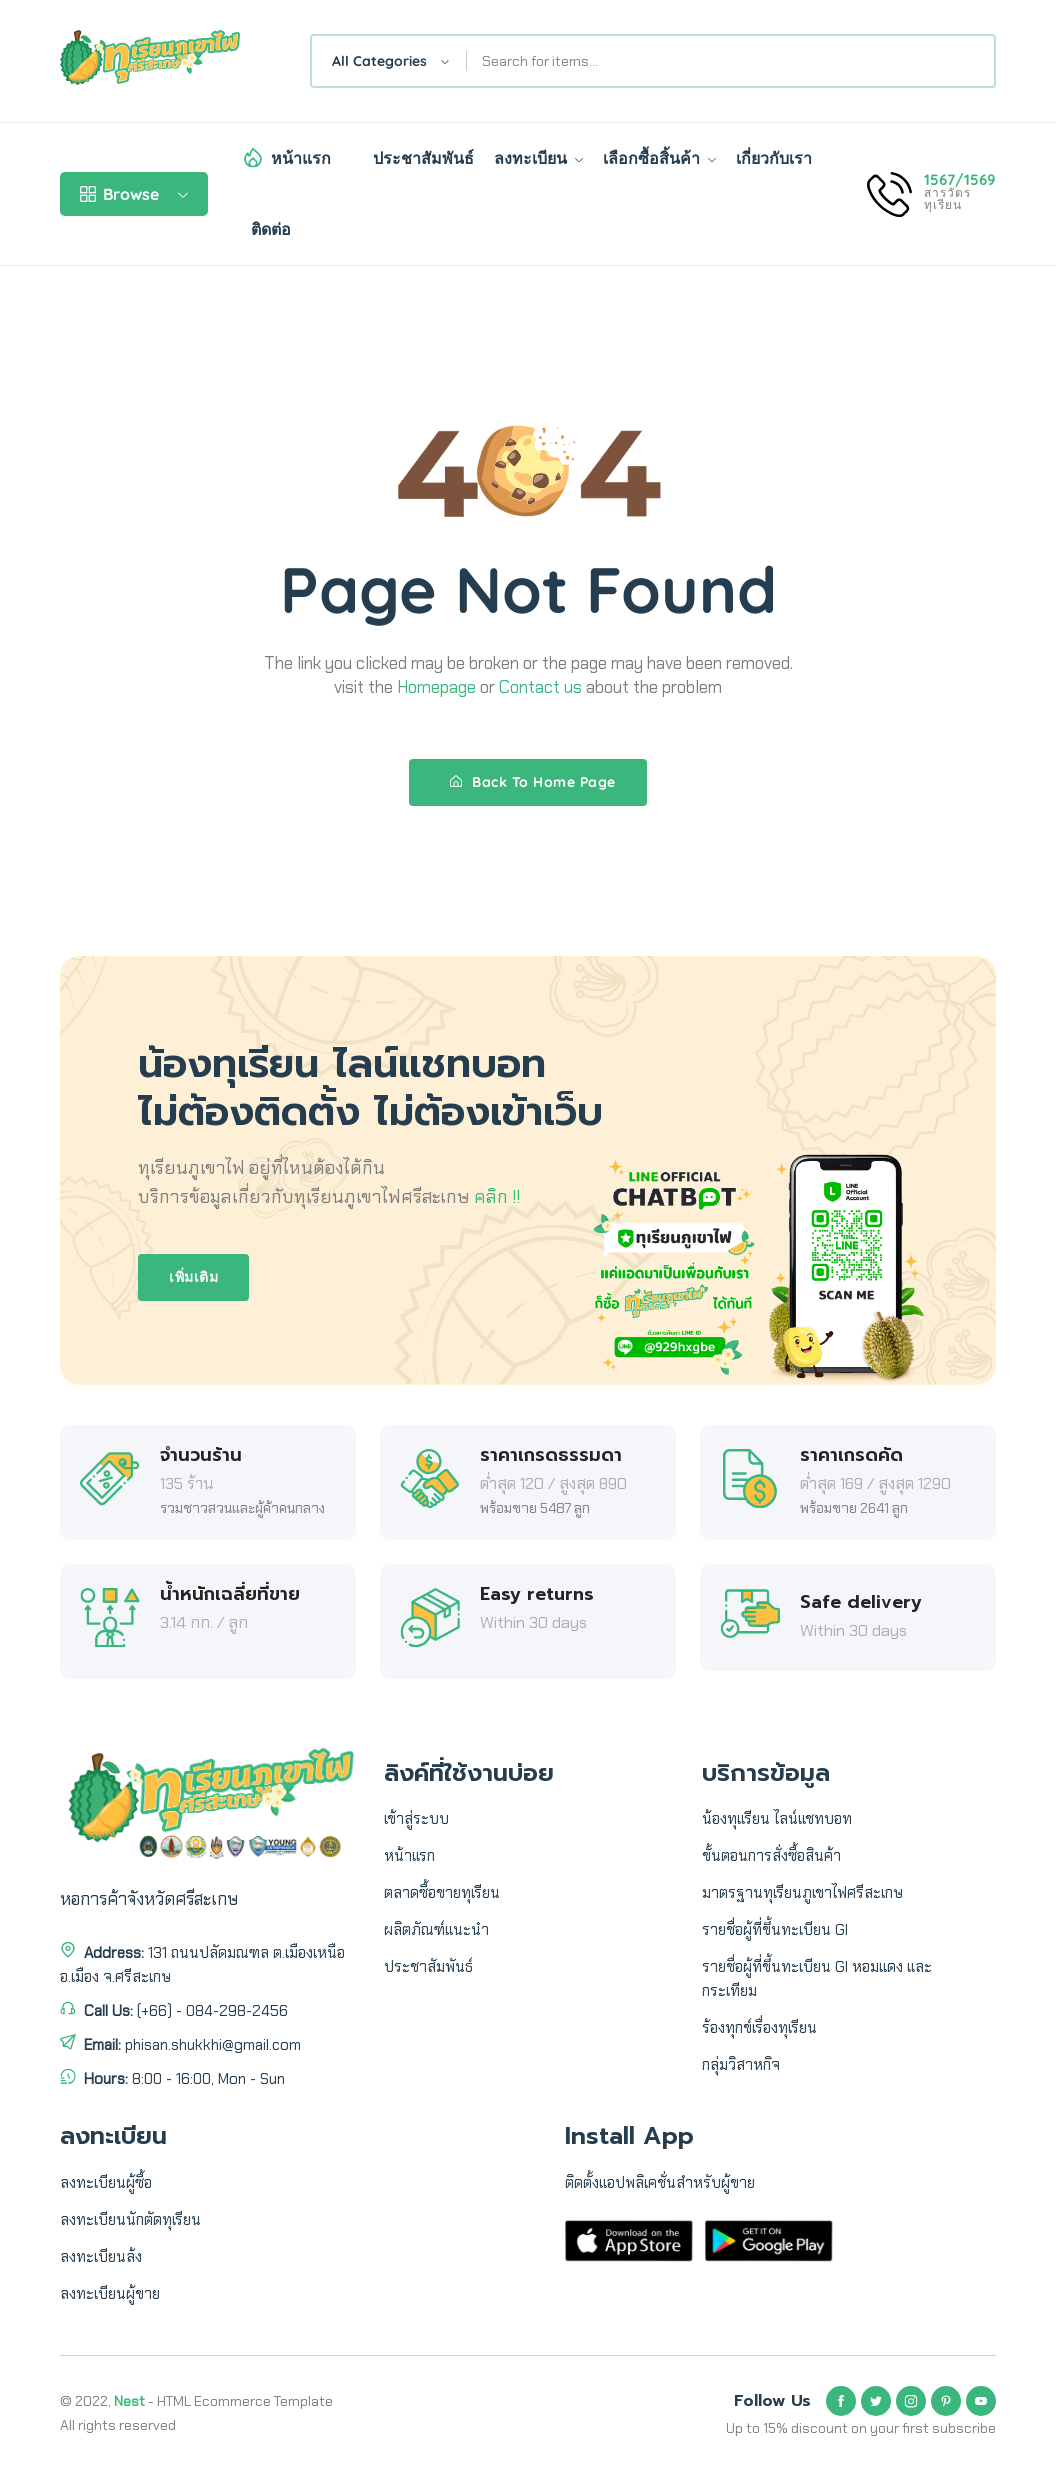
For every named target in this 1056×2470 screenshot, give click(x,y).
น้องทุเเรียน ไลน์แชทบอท (777, 1819)
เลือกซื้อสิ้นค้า (659, 158)
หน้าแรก (301, 158)
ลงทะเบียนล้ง (101, 2257)
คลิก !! (497, 1197)
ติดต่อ (271, 229)
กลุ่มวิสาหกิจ (741, 2065)
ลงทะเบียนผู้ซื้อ (106, 2183)
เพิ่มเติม (193, 1277)
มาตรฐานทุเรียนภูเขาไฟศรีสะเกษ (802, 1893)
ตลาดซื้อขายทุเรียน (442, 1893)
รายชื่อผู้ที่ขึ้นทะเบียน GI (775, 1930)
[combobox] (389, 61)
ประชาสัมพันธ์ (423, 158)
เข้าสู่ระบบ (416, 1819)
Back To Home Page (533, 782)
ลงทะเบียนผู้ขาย (110, 2294)
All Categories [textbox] (379, 61)
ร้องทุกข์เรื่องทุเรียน (759, 2028)
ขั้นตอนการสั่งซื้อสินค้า (771, 1856)
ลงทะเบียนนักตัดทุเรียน (130, 2220)
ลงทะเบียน (538, 158)
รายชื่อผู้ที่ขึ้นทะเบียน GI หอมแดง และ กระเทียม (817, 1979)
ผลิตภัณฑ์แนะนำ (436, 1930)
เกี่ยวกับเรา (774, 158)
